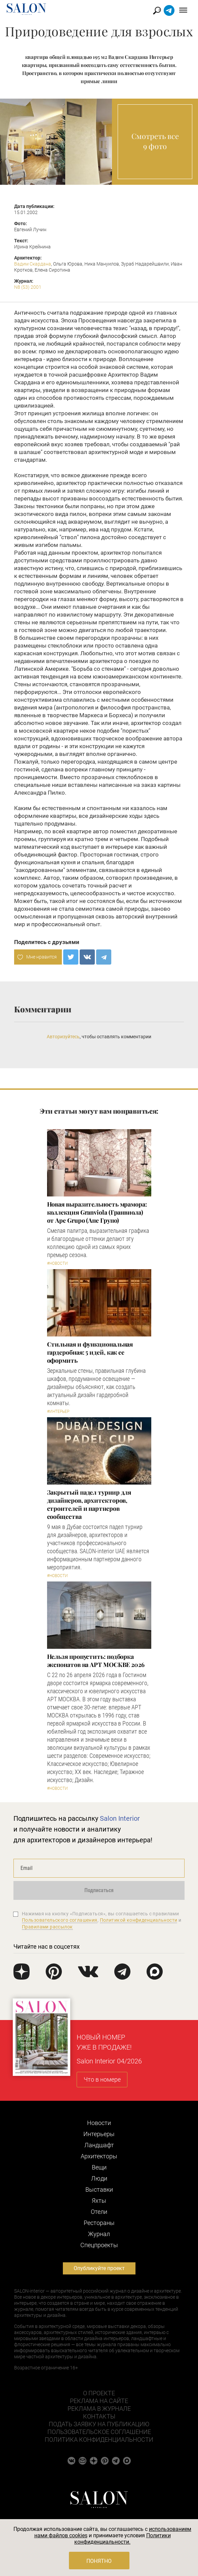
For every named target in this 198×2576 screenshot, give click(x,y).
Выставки (99, 2189)
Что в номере (102, 2079)
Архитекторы (99, 2156)
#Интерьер (58, 1411)
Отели (99, 2211)
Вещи (99, 2167)
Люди (99, 2178)
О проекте (99, 2393)
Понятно (99, 2561)
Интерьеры (99, 2133)
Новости (99, 2122)
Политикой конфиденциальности (138, 1920)
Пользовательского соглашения (59, 1920)
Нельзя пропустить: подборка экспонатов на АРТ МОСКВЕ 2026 (96, 1660)
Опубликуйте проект (99, 2268)
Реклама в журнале (99, 2408)
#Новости (57, 1263)
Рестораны (99, 2222)
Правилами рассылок (47, 1926)
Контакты (99, 2416)
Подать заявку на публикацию (99, 2424)
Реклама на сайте (99, 2400)
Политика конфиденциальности (99, 2439)
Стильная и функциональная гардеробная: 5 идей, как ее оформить (90, 1352)
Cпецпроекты (99, 2245)
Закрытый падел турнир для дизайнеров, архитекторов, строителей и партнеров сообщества (89, 1504)
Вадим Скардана (32, 264)
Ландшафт (99, 2145)
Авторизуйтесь (63, 1036)
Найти (157, 10)
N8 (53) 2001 (27, 287)
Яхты (99, 2200)
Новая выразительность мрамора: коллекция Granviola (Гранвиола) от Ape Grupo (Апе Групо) (97, 1212)
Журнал (99, 2233)
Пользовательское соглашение (99, 2431)
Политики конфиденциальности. (122, 2538)
